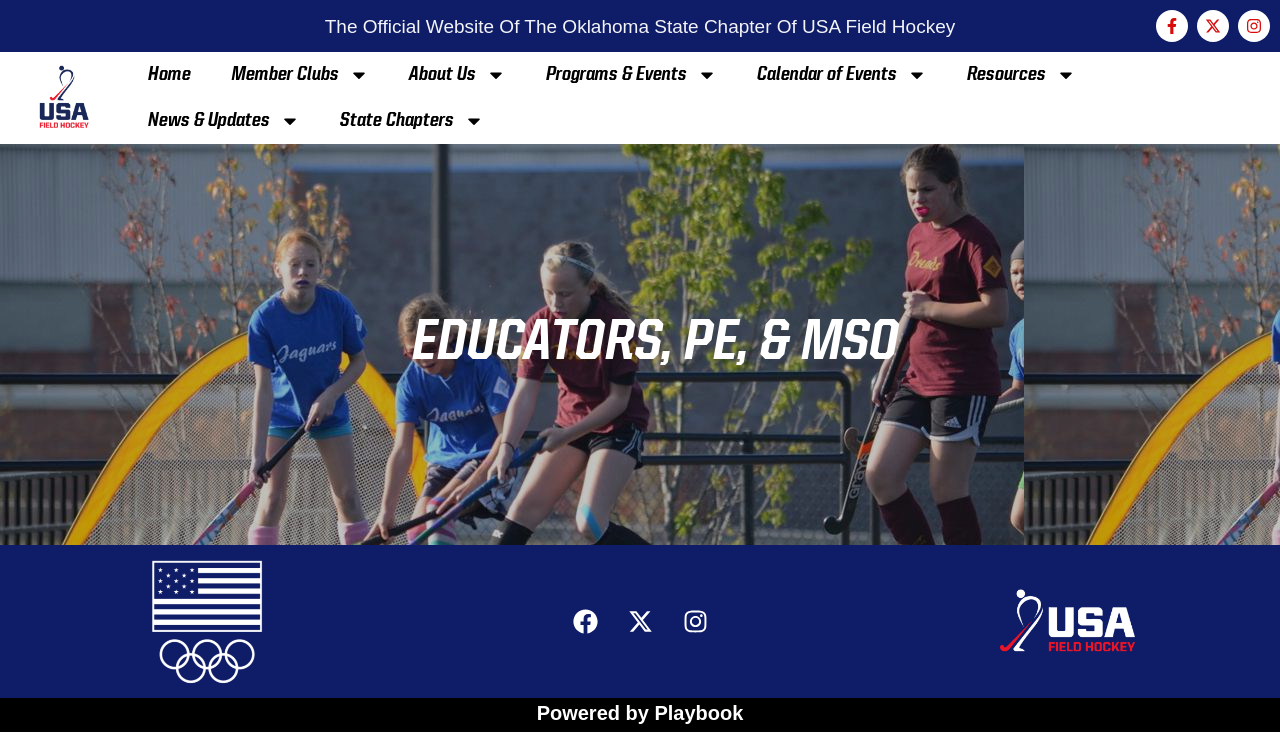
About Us (457, 75)
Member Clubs (300, 75)
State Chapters (412, 121)
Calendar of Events (842, 75)
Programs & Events (631, 75)
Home (169, 75)
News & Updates (224, 121)
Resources (1021, 75)
